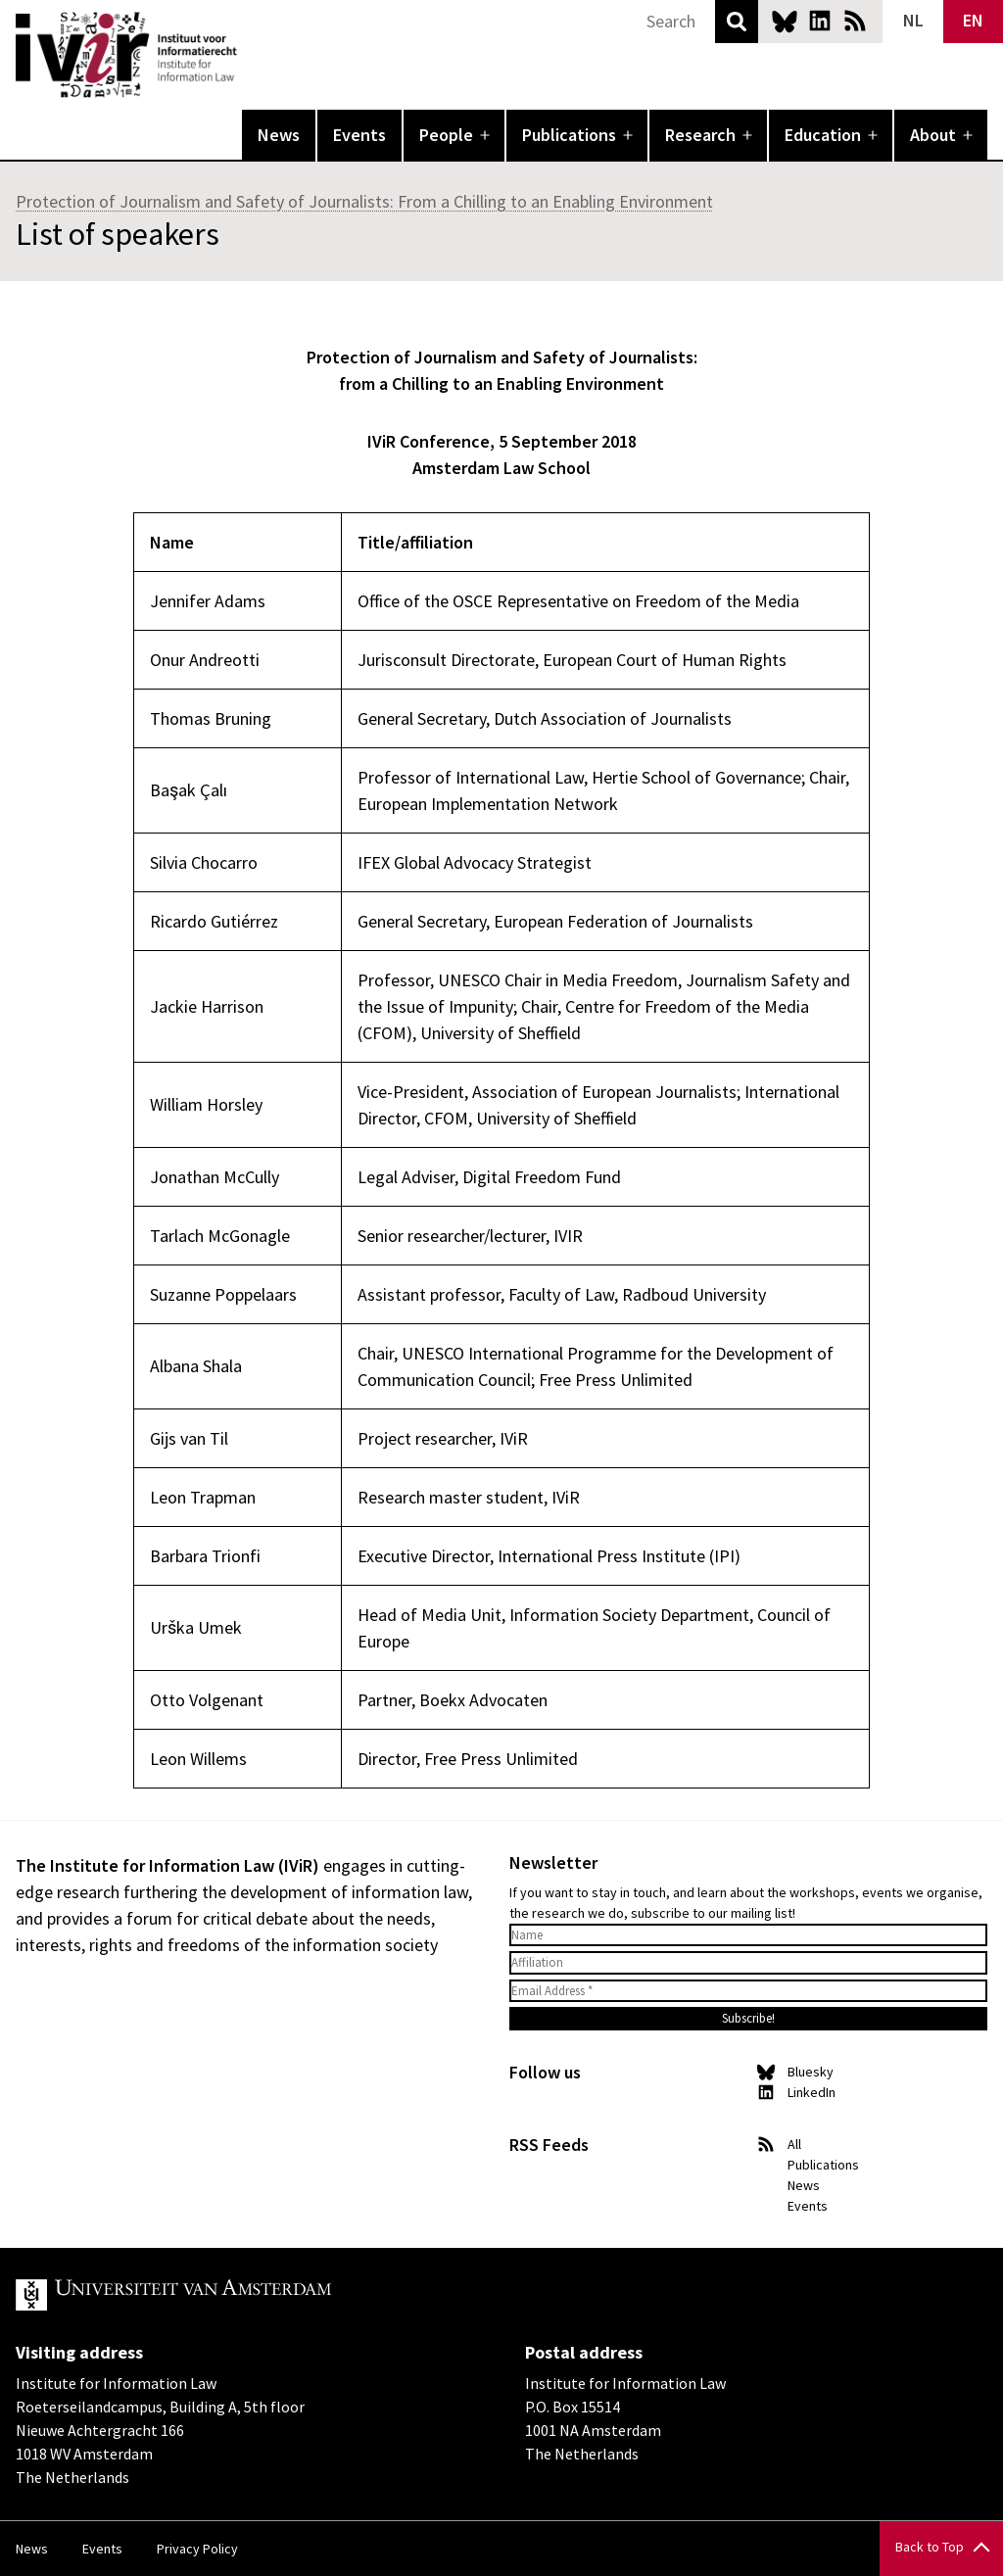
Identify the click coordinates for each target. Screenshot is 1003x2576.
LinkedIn (820, 20)
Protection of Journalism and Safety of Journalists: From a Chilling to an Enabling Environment (364, 201)
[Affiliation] (748, 1963)
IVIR (251, 55)
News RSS (855, 20)
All (794, 2144)
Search (736, 21)
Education (823, 134)
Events (359, 134)
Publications (569, 134)
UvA (243, 2295)
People (446, 134)
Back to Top (929, 2546)
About (933, 134)
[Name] (748, 1935)
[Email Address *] (748, 1991)
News (279, 134)
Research (700, 134)
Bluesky (784, 20)
